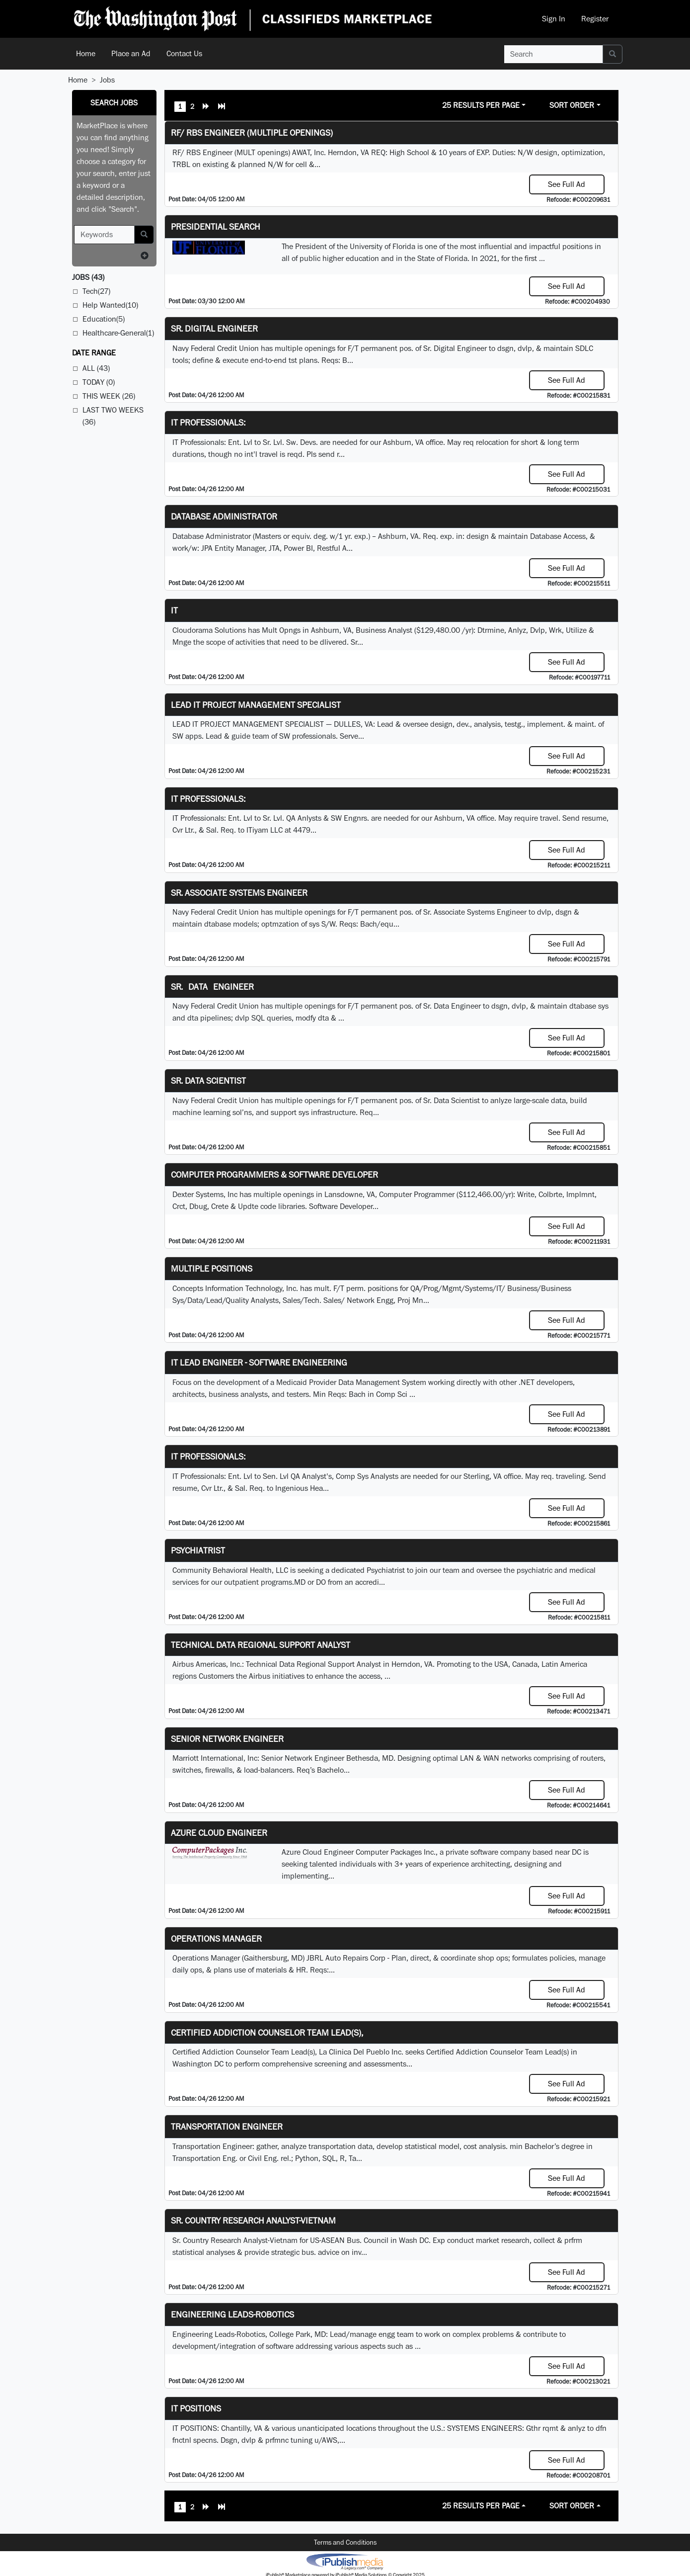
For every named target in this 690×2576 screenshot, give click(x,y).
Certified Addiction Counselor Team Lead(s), (267, 2032)
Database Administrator (224, 516)
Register (595, 18)
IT (174, 610)
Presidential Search (215, 226)
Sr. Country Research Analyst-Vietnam (253, 2220)
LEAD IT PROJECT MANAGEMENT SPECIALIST (256, 704)
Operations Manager (216, 1938)
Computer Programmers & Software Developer (274, 1174)
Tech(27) (96, 291)
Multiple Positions (211, 1268)
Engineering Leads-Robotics (232, 2314)
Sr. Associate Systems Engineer (239, 892)
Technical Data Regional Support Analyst (260, 1644)
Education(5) (103, 319)
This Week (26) (108, 396)
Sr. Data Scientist (208, 1080)
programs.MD (283, 1582)
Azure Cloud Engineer (219, 1832)
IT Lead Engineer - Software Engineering (259, 1362)
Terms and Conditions (345, 2542)
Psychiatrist (198, 1550)
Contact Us (184, 53)
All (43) (96, 368)
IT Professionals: (208, 422)
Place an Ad (131, 53)
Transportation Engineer (227, 2126)
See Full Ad (566, 184)
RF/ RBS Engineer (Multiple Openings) (252, 132)
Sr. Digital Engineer (214, 328)
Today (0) (98, 382)
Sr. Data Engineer (212, 986)
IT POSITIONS (196, 2408)
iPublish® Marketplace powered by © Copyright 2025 (345, 2561)
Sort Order (571, 105)
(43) (88, 277)
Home (85, 53)
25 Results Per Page (481, 105)
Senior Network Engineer (227, 1738)
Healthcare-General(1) (118, 333)
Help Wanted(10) (110, 305)
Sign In (553, 18)
